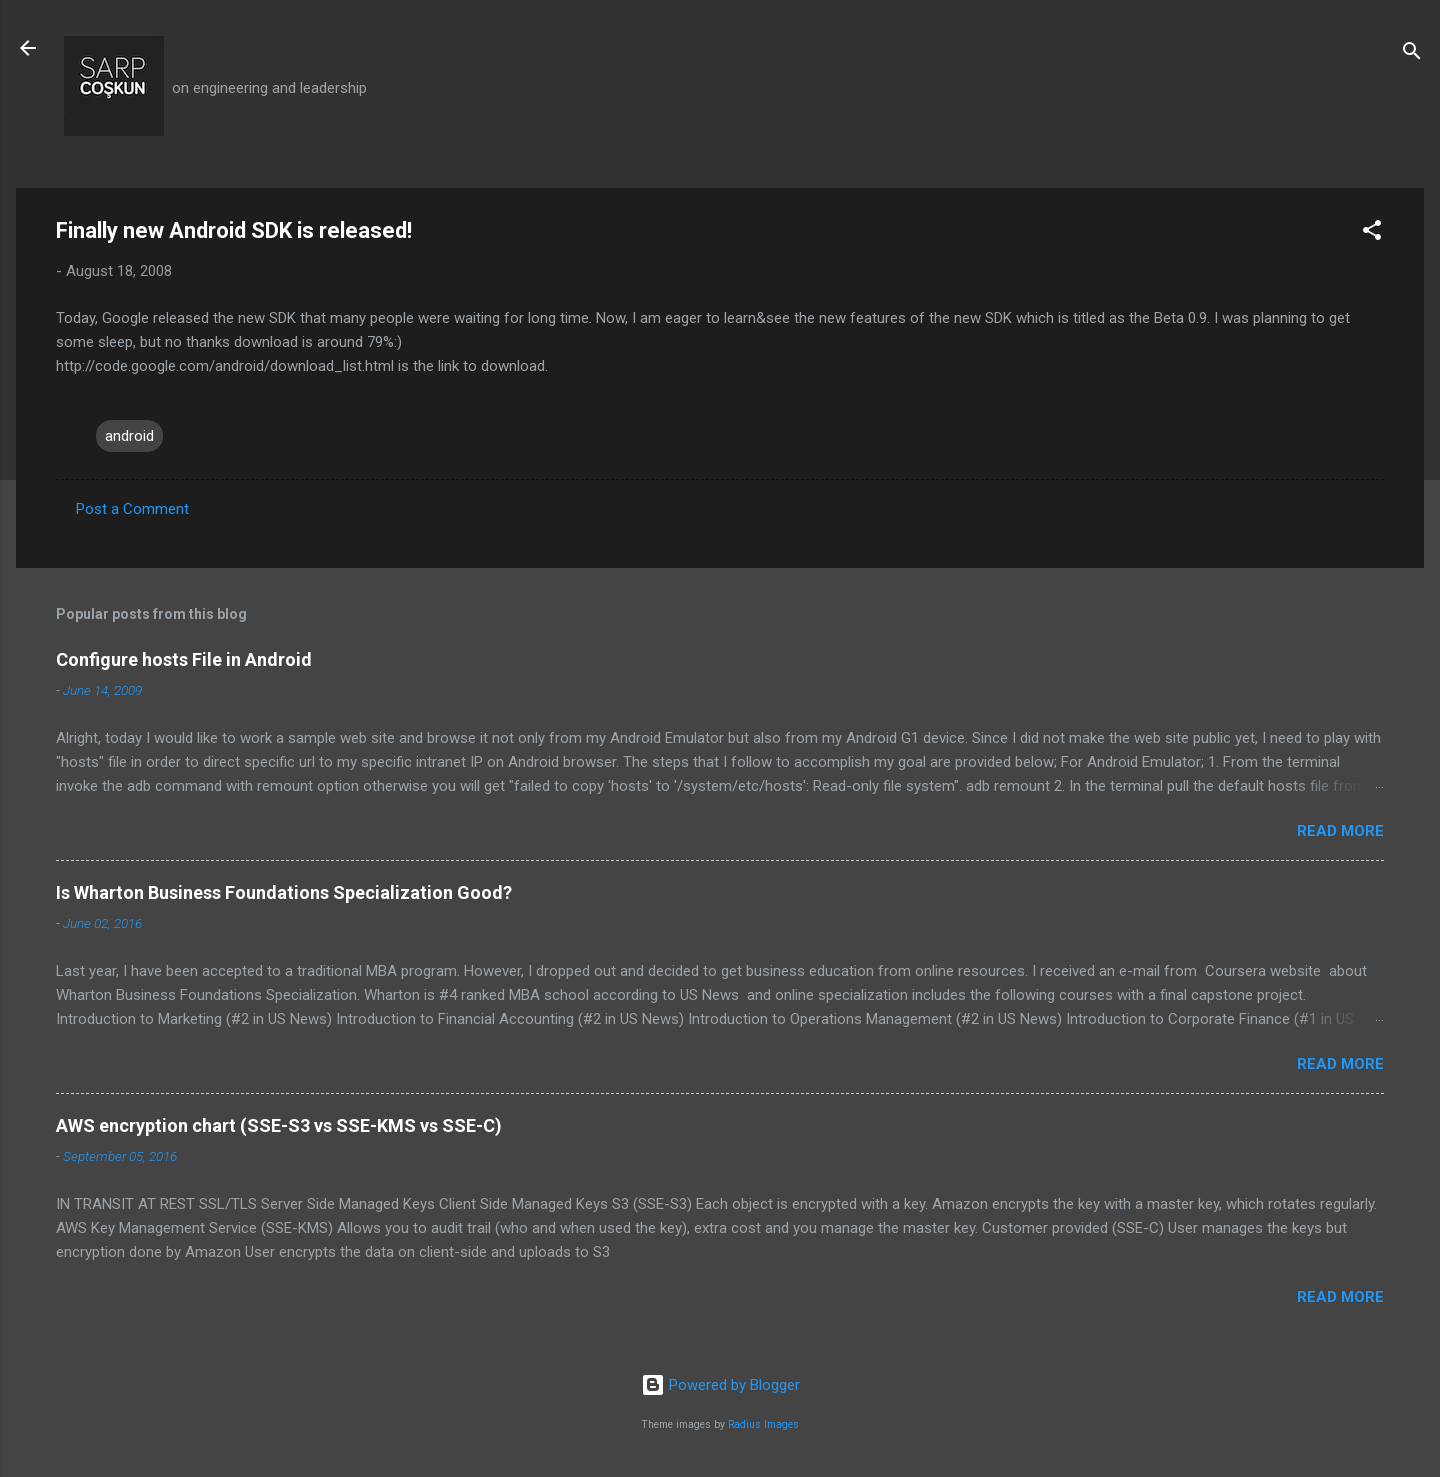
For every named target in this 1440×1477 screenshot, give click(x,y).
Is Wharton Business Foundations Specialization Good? (284, 892)
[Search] (1412, 54)
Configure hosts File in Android (184, 659)
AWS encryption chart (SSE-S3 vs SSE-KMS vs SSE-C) (279, 1125)
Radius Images (763, 1424)
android (129, 436)
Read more (1340, 831)
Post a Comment (132, 509)
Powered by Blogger (720, 1385)
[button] (1372, 233)
